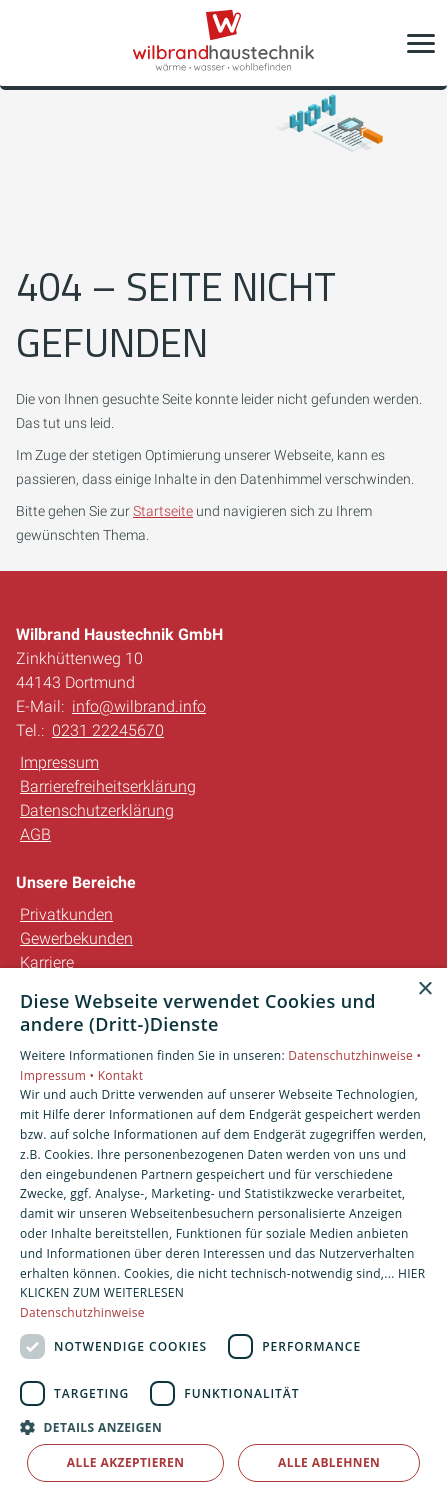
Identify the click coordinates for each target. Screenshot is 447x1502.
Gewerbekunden (76, 938)
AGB (35, 834)
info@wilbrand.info (139, 706)
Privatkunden (66, 914)
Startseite (163, 511)
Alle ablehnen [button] (329, 1462)
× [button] (424, 989)
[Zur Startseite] (224, 43)
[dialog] (223, 1235)
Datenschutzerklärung (97, 810)
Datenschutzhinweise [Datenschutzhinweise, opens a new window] (82, 1312)
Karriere (47, 962)
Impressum (59, 762)
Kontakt (121, 1075)
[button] (421, 43)
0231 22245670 (108, 730)
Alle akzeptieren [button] (126, 1462)
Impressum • (59, 1075)
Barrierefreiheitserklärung (108, 786)
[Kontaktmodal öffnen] (28, 43)
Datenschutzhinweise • (354, 1055)
